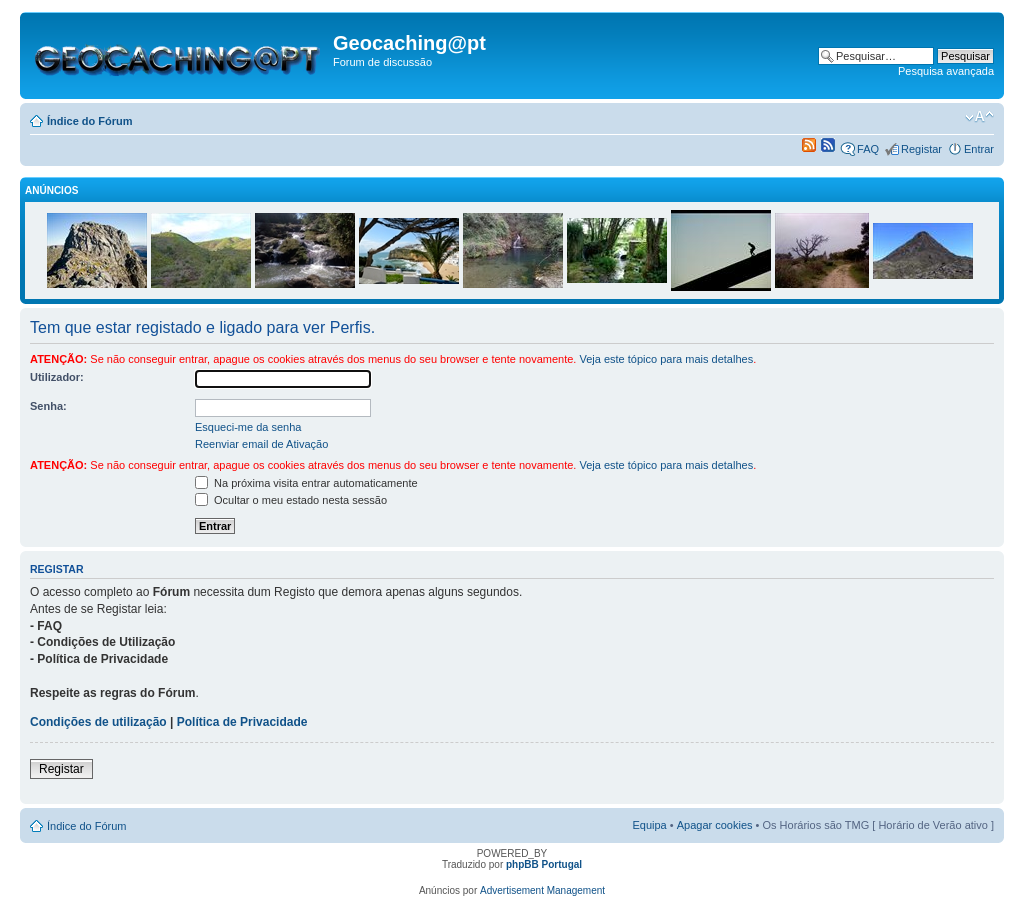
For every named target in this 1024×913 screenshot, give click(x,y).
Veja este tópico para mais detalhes (666, 359)
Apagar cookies (715, 825)
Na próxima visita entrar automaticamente (306, 483)
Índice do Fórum (90, 121)
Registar (921, 149)
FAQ (868, 149)
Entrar (979, 149)
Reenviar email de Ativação (261, 444)
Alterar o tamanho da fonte (979, 117)
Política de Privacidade (242, 722)
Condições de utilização (98, 722)
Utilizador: (57, 377)
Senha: (48, 406)
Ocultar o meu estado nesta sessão (291, 500)
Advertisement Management (542, 890)
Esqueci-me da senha (248, 427)
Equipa (649, 825)
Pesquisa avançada (946, 71)
